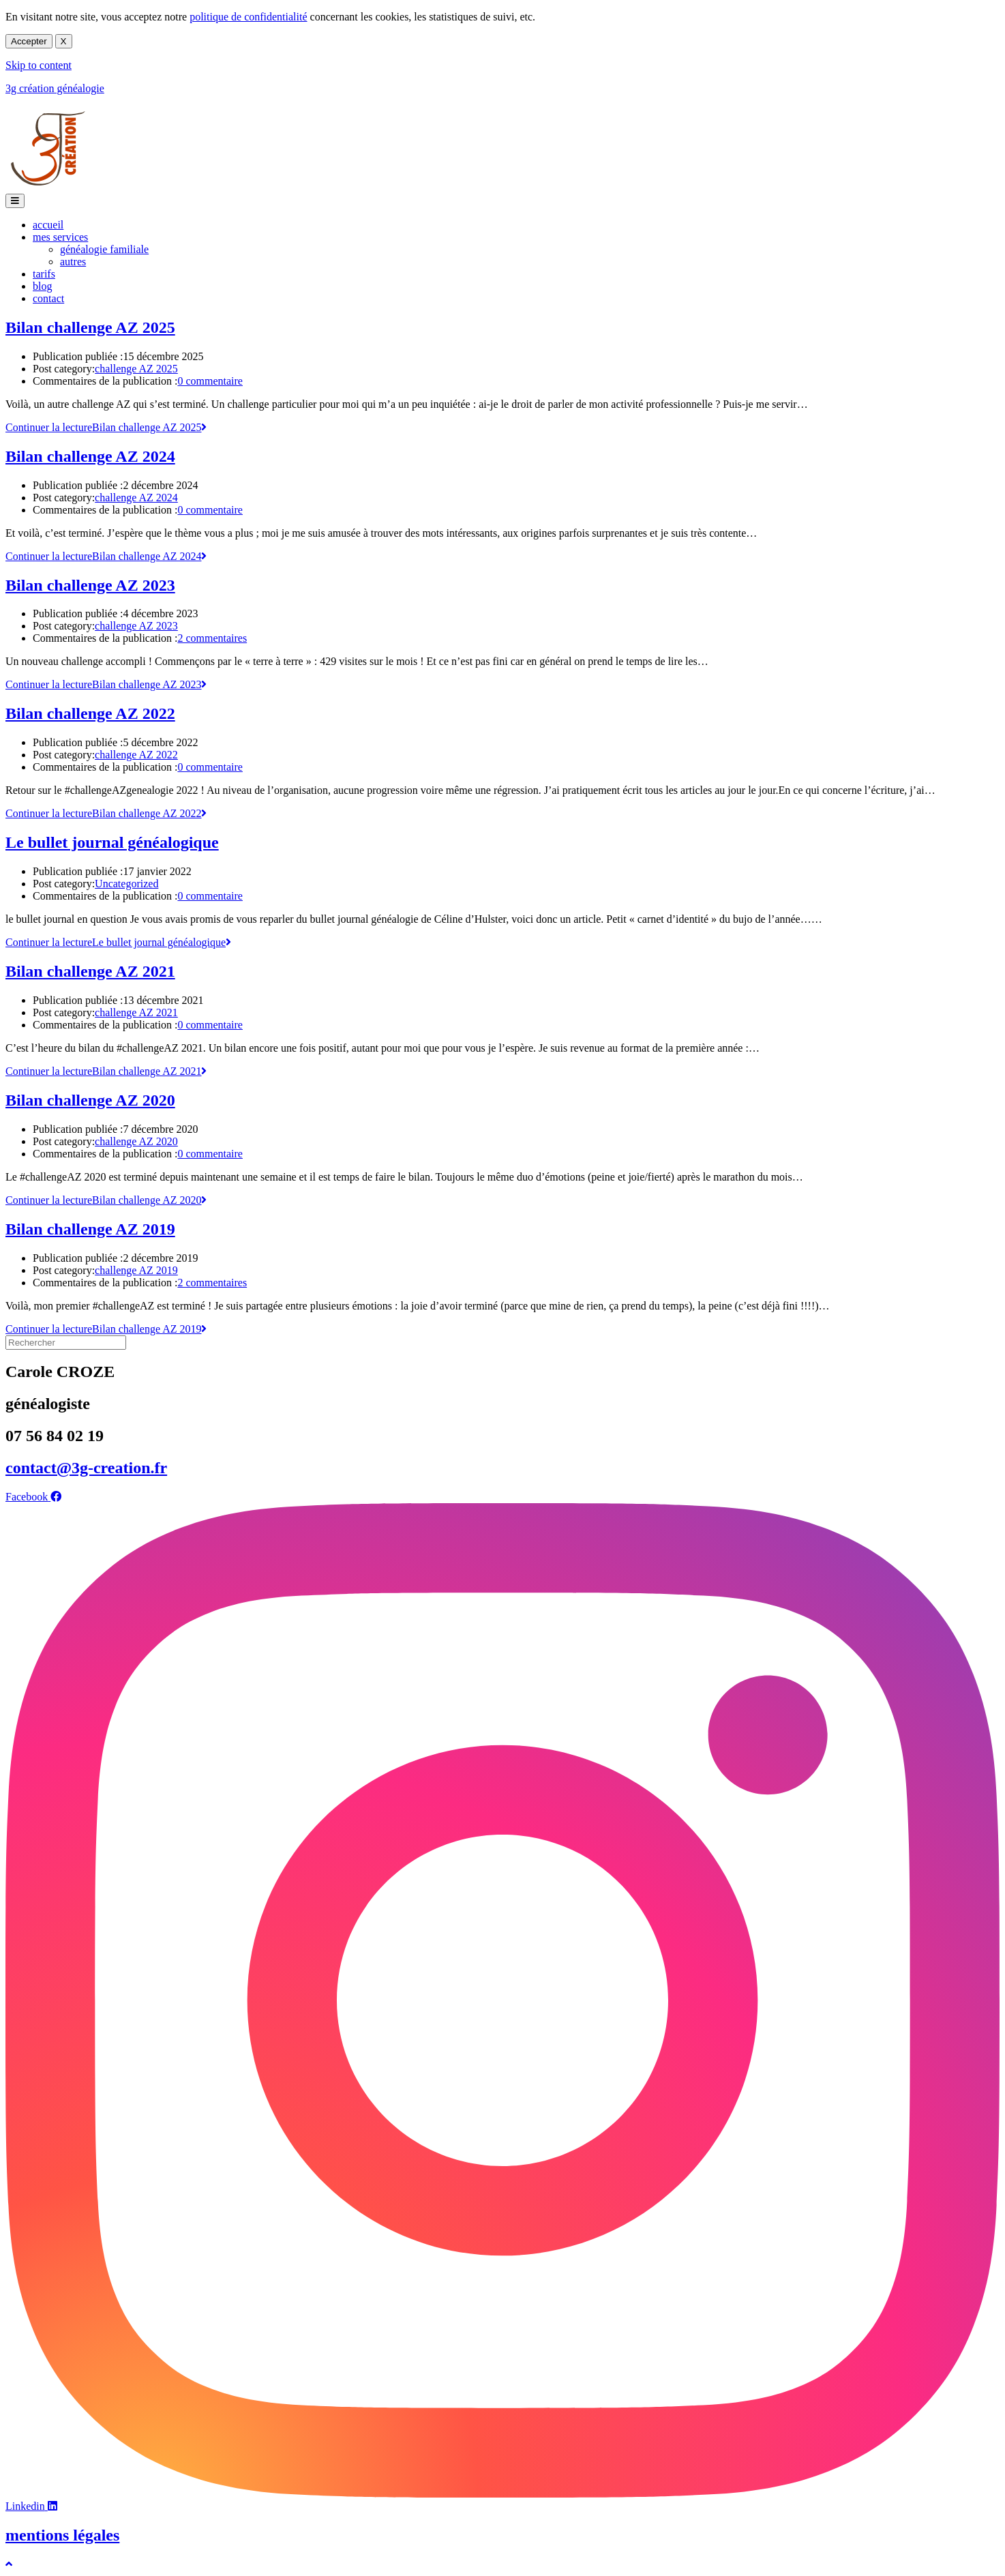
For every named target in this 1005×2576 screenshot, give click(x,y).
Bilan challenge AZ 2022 (90, 713)
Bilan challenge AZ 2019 (90, 1229)
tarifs (44, 274)
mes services (60, 237)
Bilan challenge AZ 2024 (90, 456)
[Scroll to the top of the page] (8, 2564)
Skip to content (38, 65)
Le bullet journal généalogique (112, 842)
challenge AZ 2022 (136, 754)
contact (48, 298)
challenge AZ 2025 (136, 368)
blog (42, 286)
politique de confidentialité (248, 17)
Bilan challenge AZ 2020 (90, 1100)
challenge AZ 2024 (136, 497)
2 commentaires (212, 638)
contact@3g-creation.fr (86, 1468)
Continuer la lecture (106, 427)
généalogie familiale (104, 249)
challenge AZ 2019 (136, 1270)
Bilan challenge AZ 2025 (90, 327)
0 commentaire (210, 381)
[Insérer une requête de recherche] (65, 1342)
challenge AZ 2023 (136, 626)
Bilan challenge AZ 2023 (90, 585)
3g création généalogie (54, 88)
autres (73, 261)
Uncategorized (126, 883)
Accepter (29, 41)
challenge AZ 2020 (136, 1141)
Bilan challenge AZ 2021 (90, 971)
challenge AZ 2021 (136, 1012)
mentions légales (62, 2535)
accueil (48, 225)
